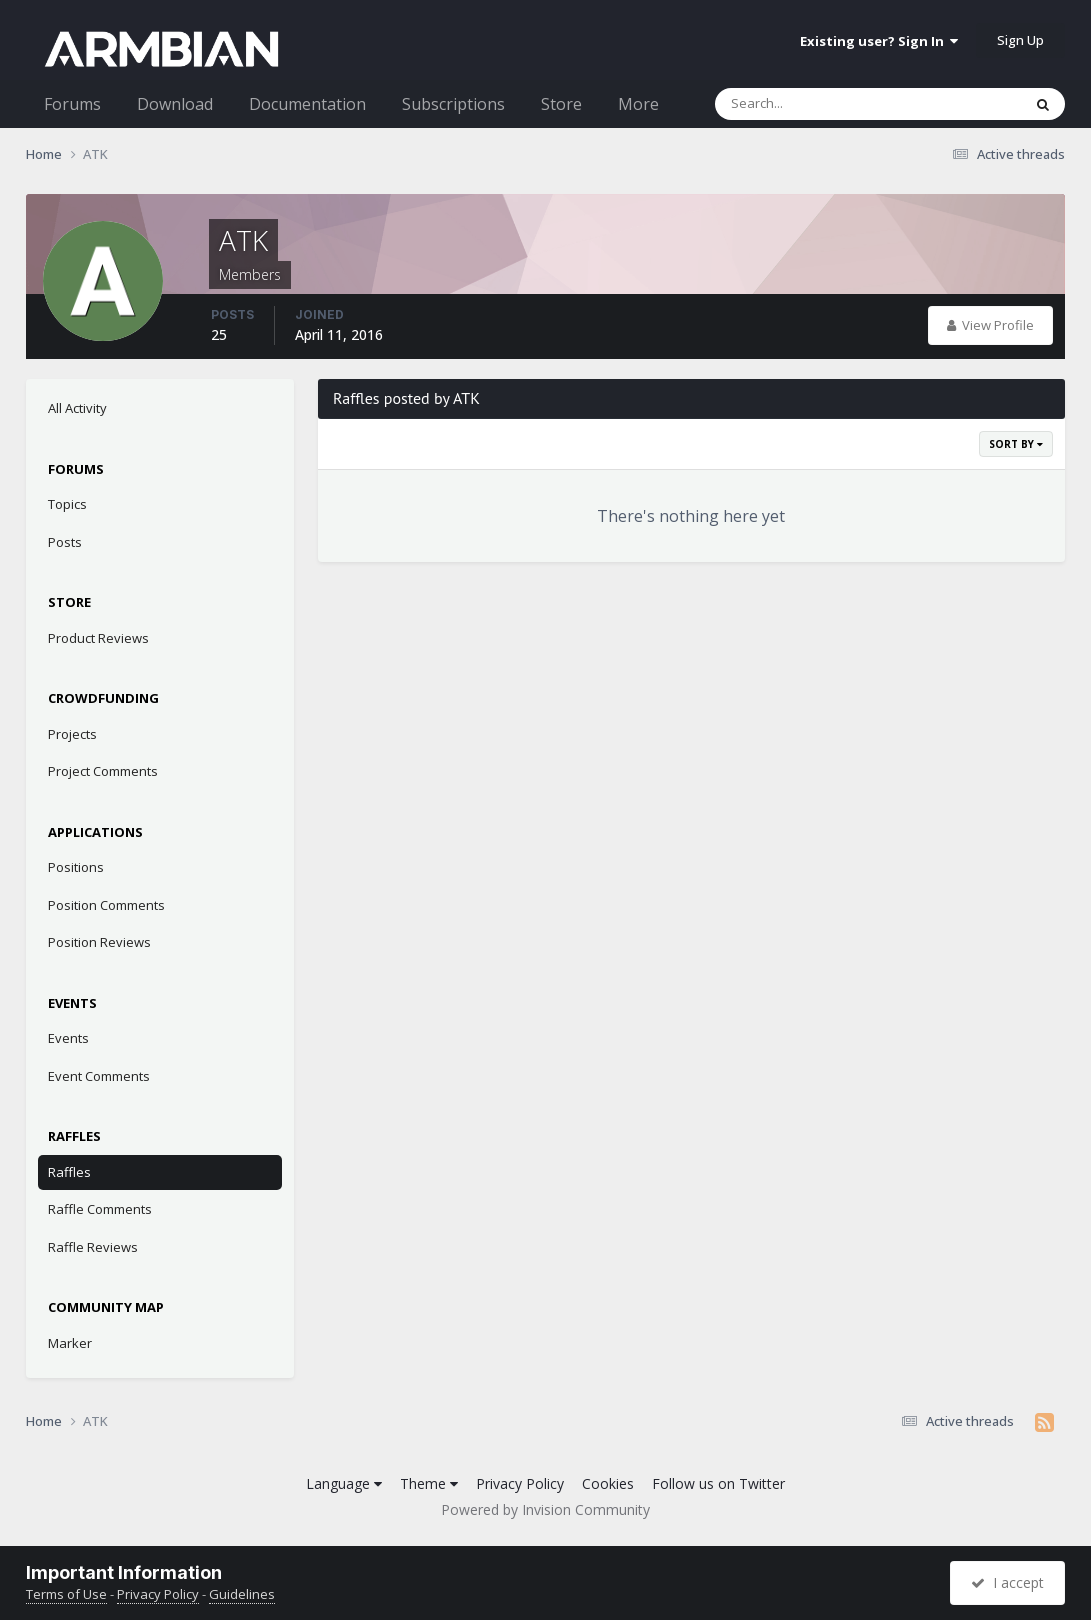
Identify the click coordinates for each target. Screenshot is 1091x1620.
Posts (65, 542)
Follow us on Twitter (718, 1483)
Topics (67, 504)
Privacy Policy (520, 1483)
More (638, 104)
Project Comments (103, 771)
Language (344, 1483)
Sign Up (1020, 40)
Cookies (608, 1483)
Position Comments (106, 905)
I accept (1007, 1582)
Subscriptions (453, 104)
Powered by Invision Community (545, 1509)
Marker (70, 1343)
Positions (76, 867)
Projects (72, 734)
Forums (72, 104)
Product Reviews (98, 638)
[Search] (816, 104)
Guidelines (242, 1594)
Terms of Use (66, 1594)
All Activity (77, 408)
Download (175, 104)
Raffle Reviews (93, 1247)
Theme (429, 1483)
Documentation (307, 104)
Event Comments (99, 1076)
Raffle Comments (100, 1209)
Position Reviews (99, 942)
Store (561, 104)
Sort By (1016, 444)
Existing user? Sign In (879, 41)
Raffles (69, 1172)
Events (68, 1038)
